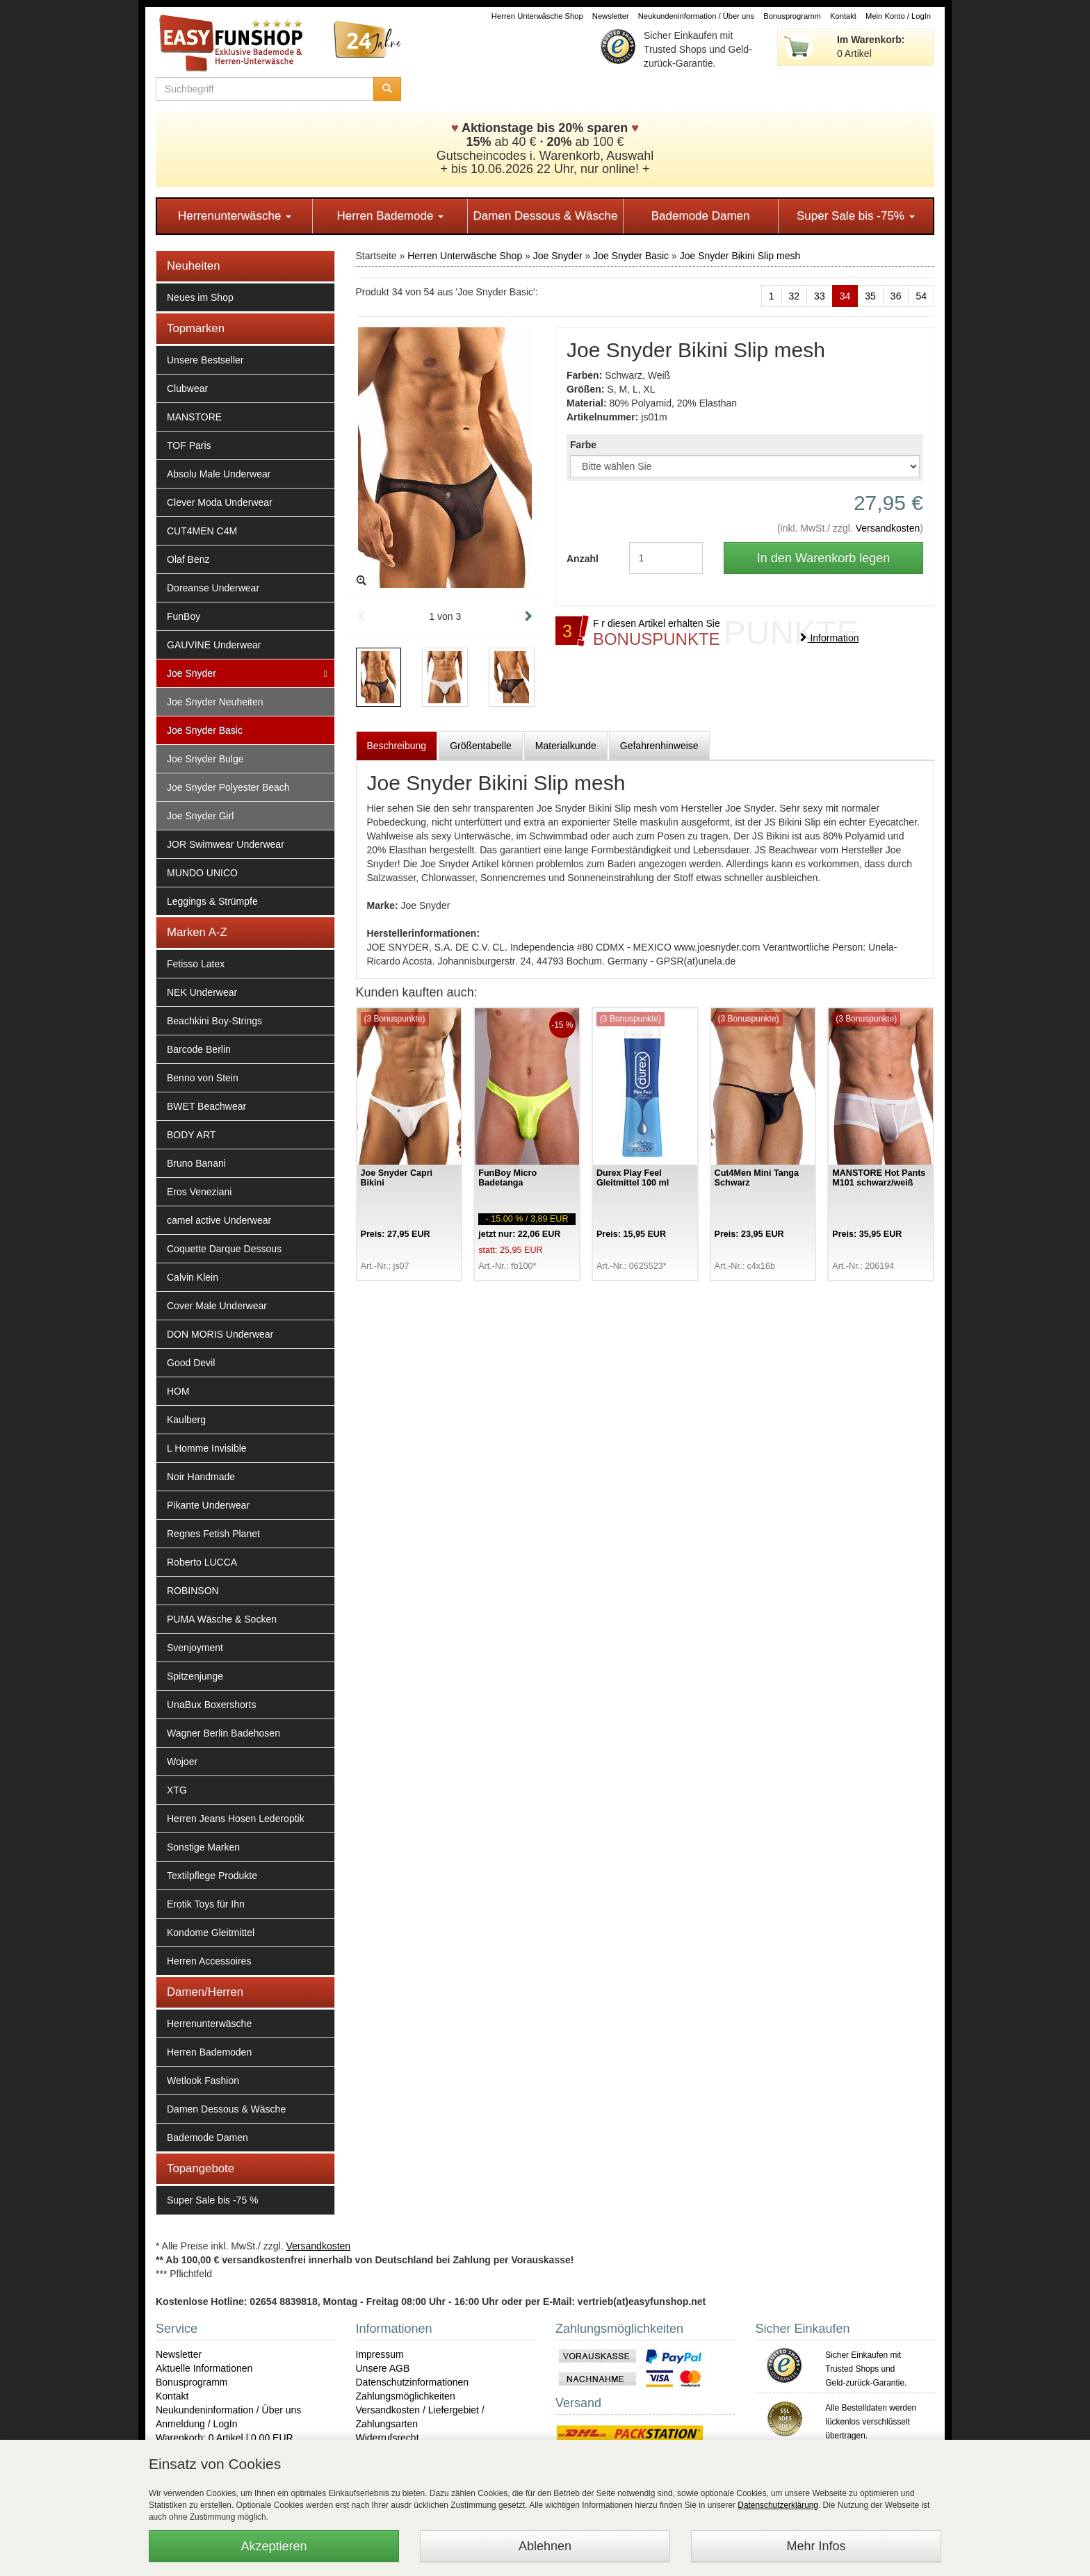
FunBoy (183, 616)
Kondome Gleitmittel (210, 1932)
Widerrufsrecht (387, 2437)
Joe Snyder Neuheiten (215, 701)
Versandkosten (888, 528)
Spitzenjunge (195, 1676)
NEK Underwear (202, 992)
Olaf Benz (188, 559)
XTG (177, 1790)
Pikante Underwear (208, 1505)
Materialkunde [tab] (565, 745)
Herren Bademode (390, 215)
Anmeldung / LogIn (197, 2423)
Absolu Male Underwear (218, 473)
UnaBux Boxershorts (211, 1704)
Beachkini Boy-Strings (214, 1020)
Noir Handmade (201, 1476)
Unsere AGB (383, 2368)
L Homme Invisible (207, 1448)
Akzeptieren (274, 2546)
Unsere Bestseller (205, 360)
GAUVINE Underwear (214, 644)
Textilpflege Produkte (212, 1875)
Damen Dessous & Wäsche (545, 215)
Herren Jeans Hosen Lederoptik (235, 1818)
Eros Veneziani (199, 1191)
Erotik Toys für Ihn (206, 1904)
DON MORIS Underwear (220, 1334)
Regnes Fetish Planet (213, 1533)
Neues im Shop (200, 297)
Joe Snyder (191, 673)
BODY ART (191, 1134)
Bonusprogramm (792, 16)
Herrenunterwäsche (234, 215)
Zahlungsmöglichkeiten (405, 2396)
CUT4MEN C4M (202, 530)
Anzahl (583, 558)
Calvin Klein (192, 1277)
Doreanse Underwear (213, 587)
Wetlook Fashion (203, 2080)
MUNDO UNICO (202, 872)
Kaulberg (186, 1419)
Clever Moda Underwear (219, 502)
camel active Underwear (219, 1220)
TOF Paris (189, 445)
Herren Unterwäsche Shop (537, 16)
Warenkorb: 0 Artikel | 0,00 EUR (224, 2437)
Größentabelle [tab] (481, 745)
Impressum (380, 2354)
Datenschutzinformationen (412, 2382)
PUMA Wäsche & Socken (222, 1619)
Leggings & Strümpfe (212, 901)
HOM (178, 1391)
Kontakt (843, 16)
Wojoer (182, 1761)
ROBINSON (193, 1590)
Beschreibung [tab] (397, 745)
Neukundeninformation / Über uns (696, 16)
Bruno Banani (196, 1163)
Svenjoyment (195, 1647)
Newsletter (610, 16)
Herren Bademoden (209, 2052)
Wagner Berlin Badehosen (223, 1733)
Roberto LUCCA (202, 1562)
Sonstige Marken (203, 1847)
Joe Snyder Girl (200, 815)
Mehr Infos (815, 2546)
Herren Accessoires (209, 1961)
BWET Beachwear (206, 1106)
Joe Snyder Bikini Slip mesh (740, 255)
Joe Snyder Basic (205, 730)
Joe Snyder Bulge (205, 758)
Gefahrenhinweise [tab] (659, 745)
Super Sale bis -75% (856, 215)
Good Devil (191, 1362)
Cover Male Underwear (217, 1305)
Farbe (583, 444)
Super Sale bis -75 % (213, 2200)
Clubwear (187, 388)
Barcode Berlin (199, 1049)
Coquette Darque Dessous (224, 1248)
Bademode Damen (700, 215)
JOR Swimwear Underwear (225, 844)
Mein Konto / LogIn (898, 16)
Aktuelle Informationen (204, 2368)
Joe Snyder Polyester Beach (228, 787)
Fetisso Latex (196, 963)
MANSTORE (194, 417)
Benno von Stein (202, 1077)
